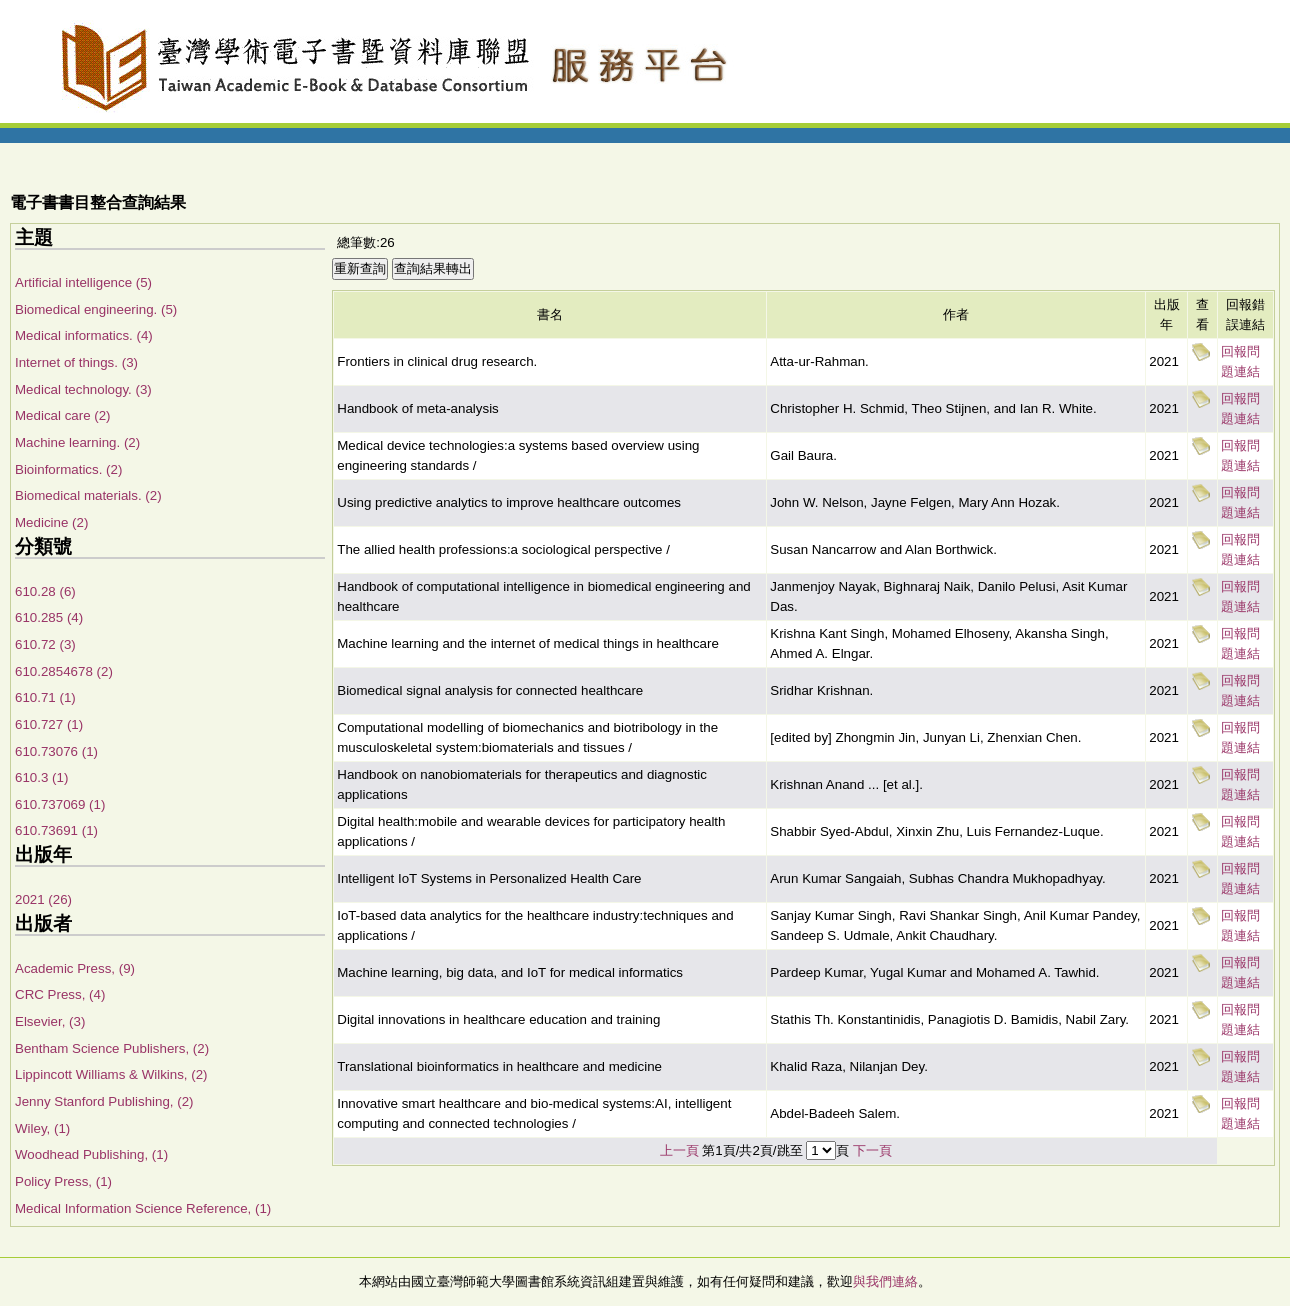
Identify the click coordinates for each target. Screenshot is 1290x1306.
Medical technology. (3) (83, 389)
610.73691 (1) (56, 830)
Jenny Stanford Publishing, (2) (104, 1101)
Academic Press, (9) (75, 968)
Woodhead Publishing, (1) (91, 1154)
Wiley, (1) (42, 1128)
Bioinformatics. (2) (68, 469)
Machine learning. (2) (77, 442)
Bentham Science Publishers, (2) (112, 1048)
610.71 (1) (45, 697)
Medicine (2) (51, 522)
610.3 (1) (41, 777)
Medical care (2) (63, 415)
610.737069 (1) (60, 804)
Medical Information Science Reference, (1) (143, 1208)
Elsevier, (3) (50, 1021)
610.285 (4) (49, 617)
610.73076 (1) (56, 751)
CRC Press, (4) (60, 994)
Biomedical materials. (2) (88, 495)
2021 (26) (43, 899)
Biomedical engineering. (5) (96, 309)
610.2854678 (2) (64, 671)
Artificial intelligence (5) (83, 282)
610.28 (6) (45, 591)
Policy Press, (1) (63, 1181)
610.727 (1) (49, 724)
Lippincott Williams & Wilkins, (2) (111, 1074)
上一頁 (679, 1150)
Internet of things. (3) (76, 362)
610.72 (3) (45, 644)
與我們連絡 (885, 1281)
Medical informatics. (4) (84, 335)
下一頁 (872, 1150)
